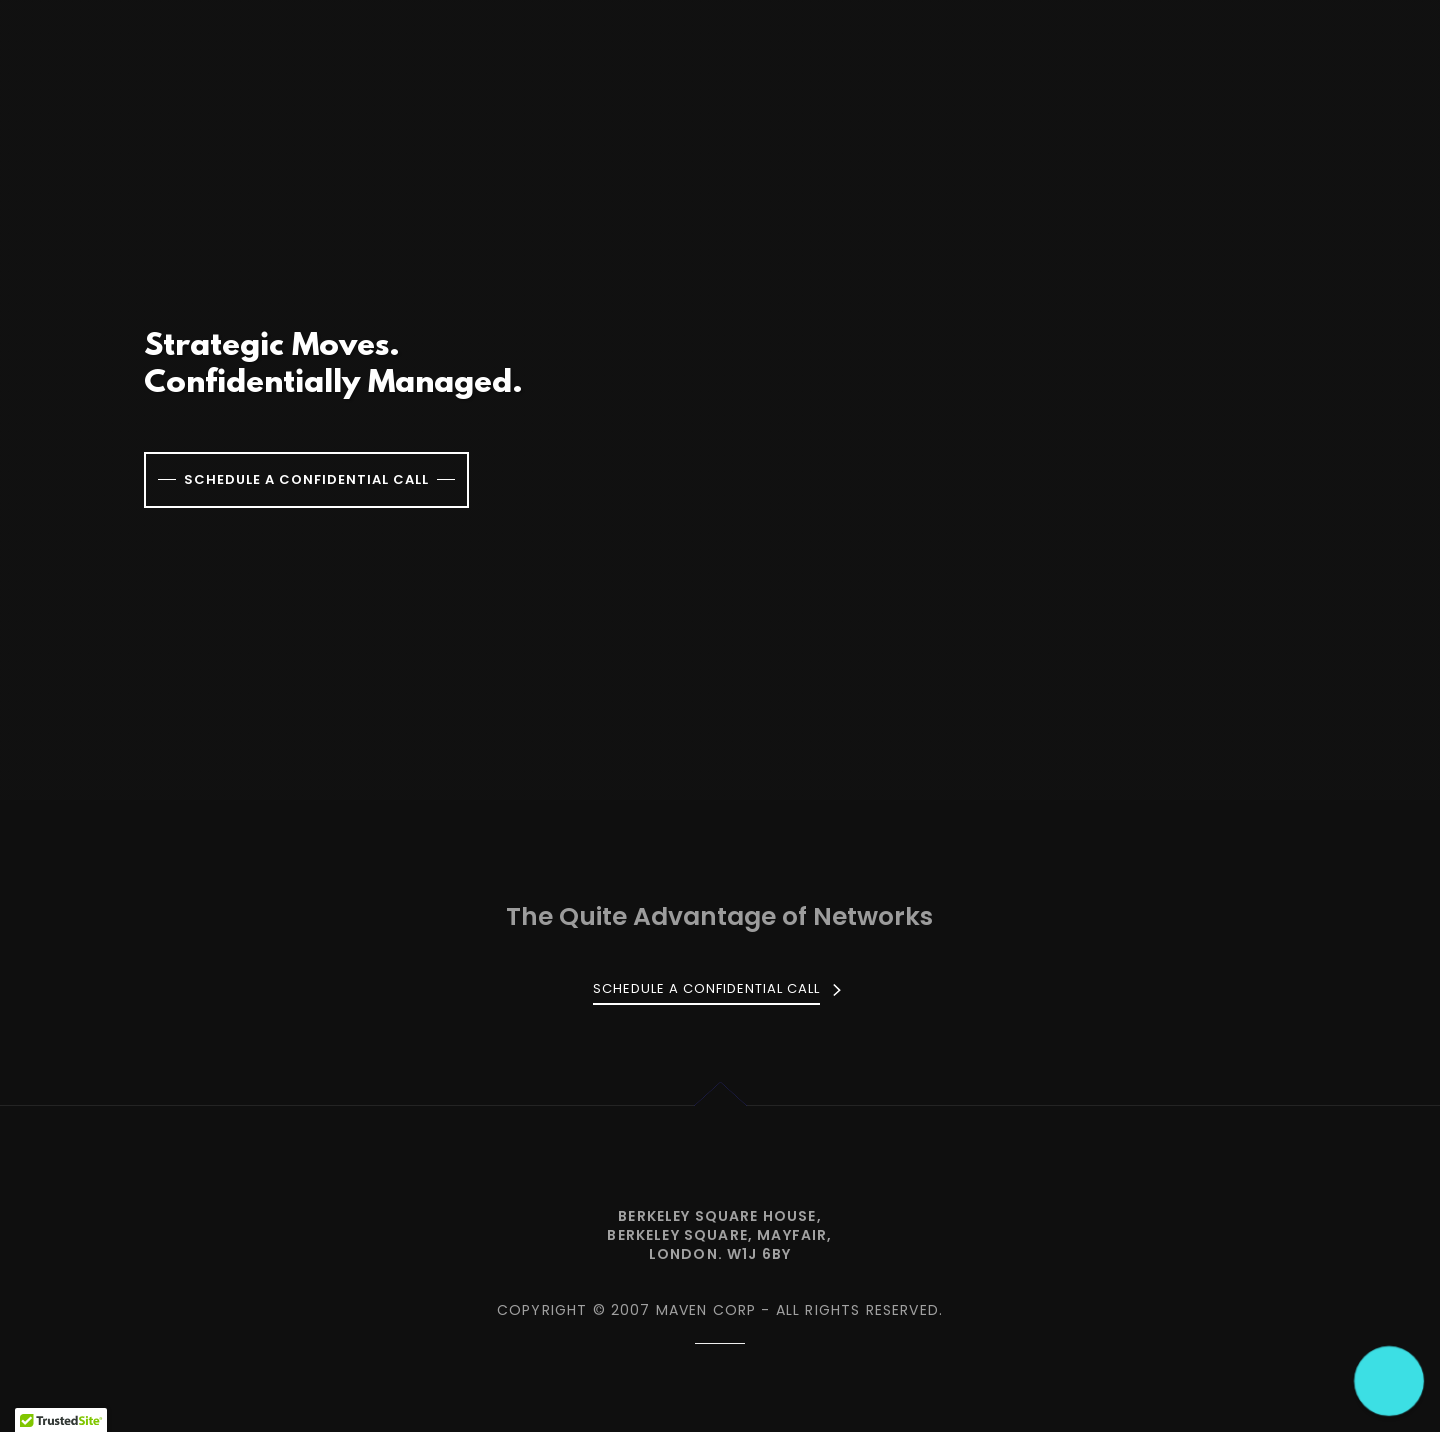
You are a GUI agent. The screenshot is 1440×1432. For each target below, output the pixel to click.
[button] (1389, 1381)
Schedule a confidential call (306, 479)
